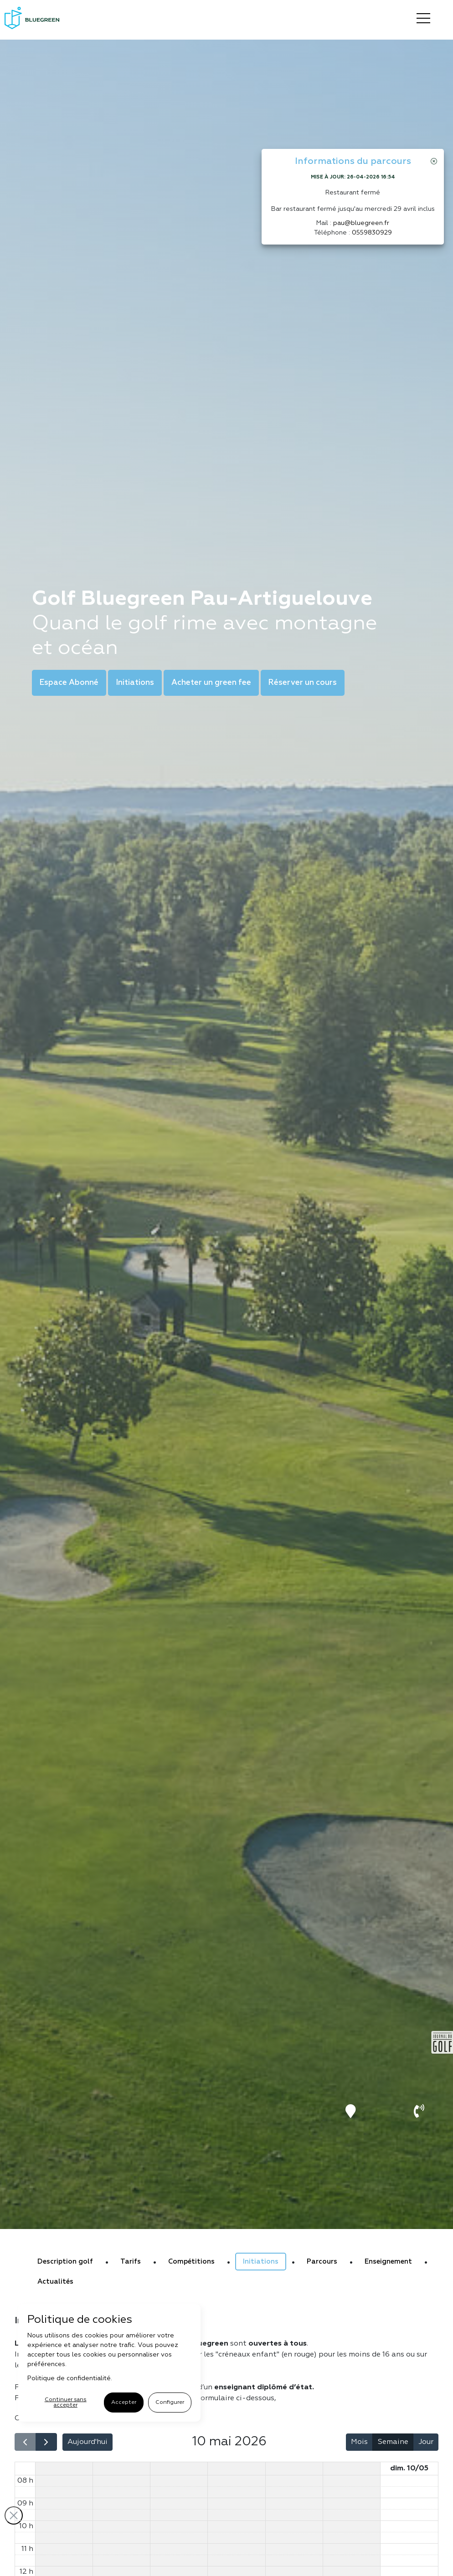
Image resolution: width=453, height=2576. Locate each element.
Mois (359, 2442)
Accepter (123, 2402)
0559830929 (372, 233)
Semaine (393, 2442)
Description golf (65, 2261)
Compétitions (191, 2261)
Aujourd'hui (87, 2442)
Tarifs (130, 2261)
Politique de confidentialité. (69, 2378)
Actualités (55, 2281)
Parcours (322, 2261)
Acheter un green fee (211, 683)
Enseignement (388, 2261)
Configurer (169, 2402)
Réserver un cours (302, 683)
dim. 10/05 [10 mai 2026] (409, 2468)
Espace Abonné (69, 683)
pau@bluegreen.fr (361, 223)
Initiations (135, 683)
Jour (425, 2442)
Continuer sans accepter (66, 2402)
